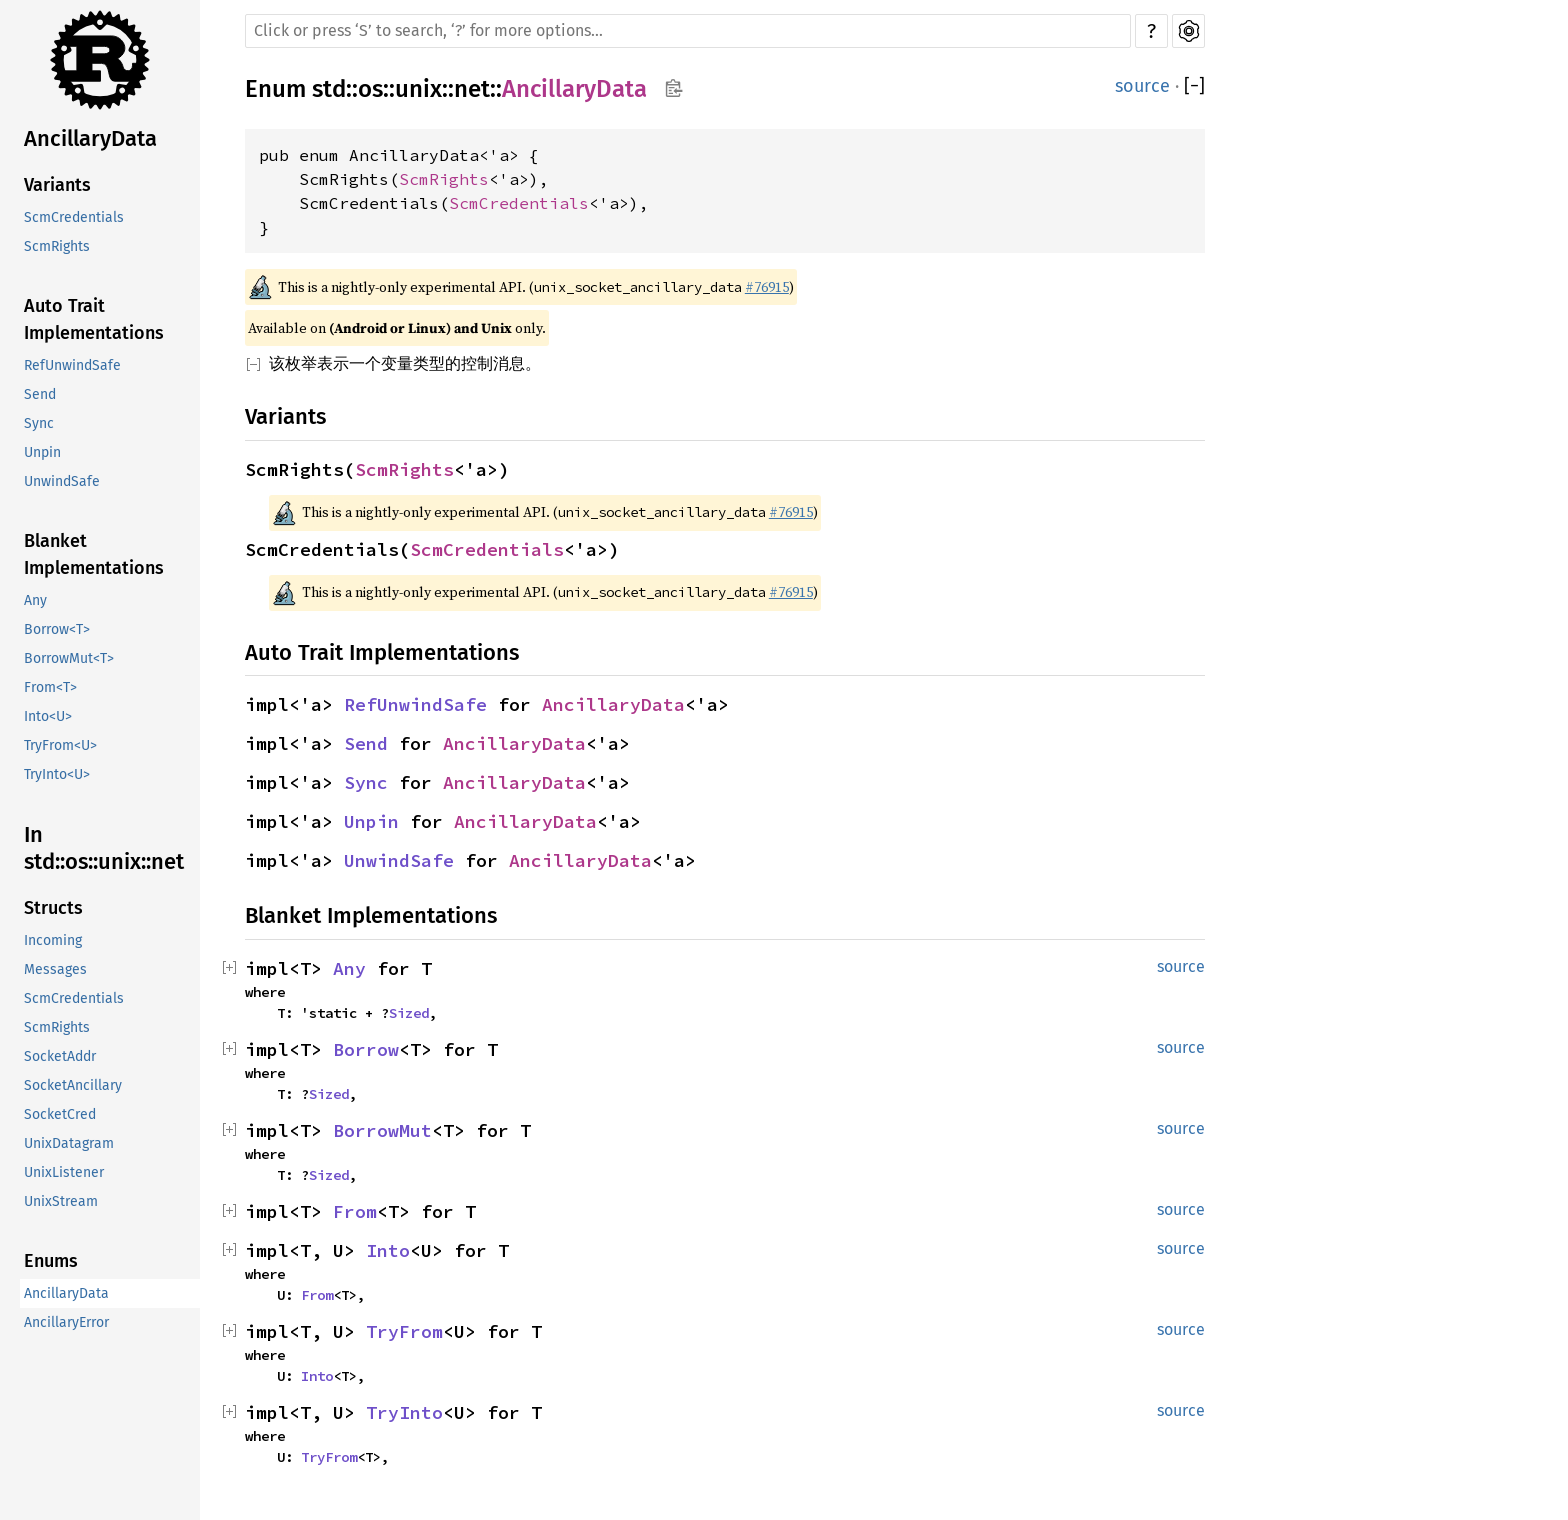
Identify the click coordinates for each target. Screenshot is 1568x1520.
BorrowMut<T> (69, 658)
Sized (409, 1013)
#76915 (767, 287)
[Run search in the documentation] (688, 31)
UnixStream (61, 1201)
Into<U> (48, 716)
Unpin (42, 452)
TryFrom (404, 1331)
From (355, 1211)
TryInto (404, 1412)
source (1142, 86)
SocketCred (60, 1114)
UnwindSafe (62, 481)
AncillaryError (66, 1322)
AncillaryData (90, 138)
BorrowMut (382, 1130)
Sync (39, 423)
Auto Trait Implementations (94, 319)
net (472, 89)
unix (418, 89)
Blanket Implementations (94, 554)
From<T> (50, 687)
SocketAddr (60, 1056)
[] (1194, 86)
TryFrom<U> (60, 745)
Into (388, 1250)
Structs (53, 908)
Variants (57, 185)
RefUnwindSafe (72, 365)
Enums (51, 1261)
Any (35, 600)
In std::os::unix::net (104, 848)
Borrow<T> (57, 629)
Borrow (366, 1049)
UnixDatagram (69, 1143)
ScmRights (57, 246)
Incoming (53, 940)
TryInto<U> (57, 774)
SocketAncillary (73, 1085)
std (329, 89)
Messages (55, 969)
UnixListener (64, 1172)
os (370, 89)
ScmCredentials (74, 217)
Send (40, 394)
